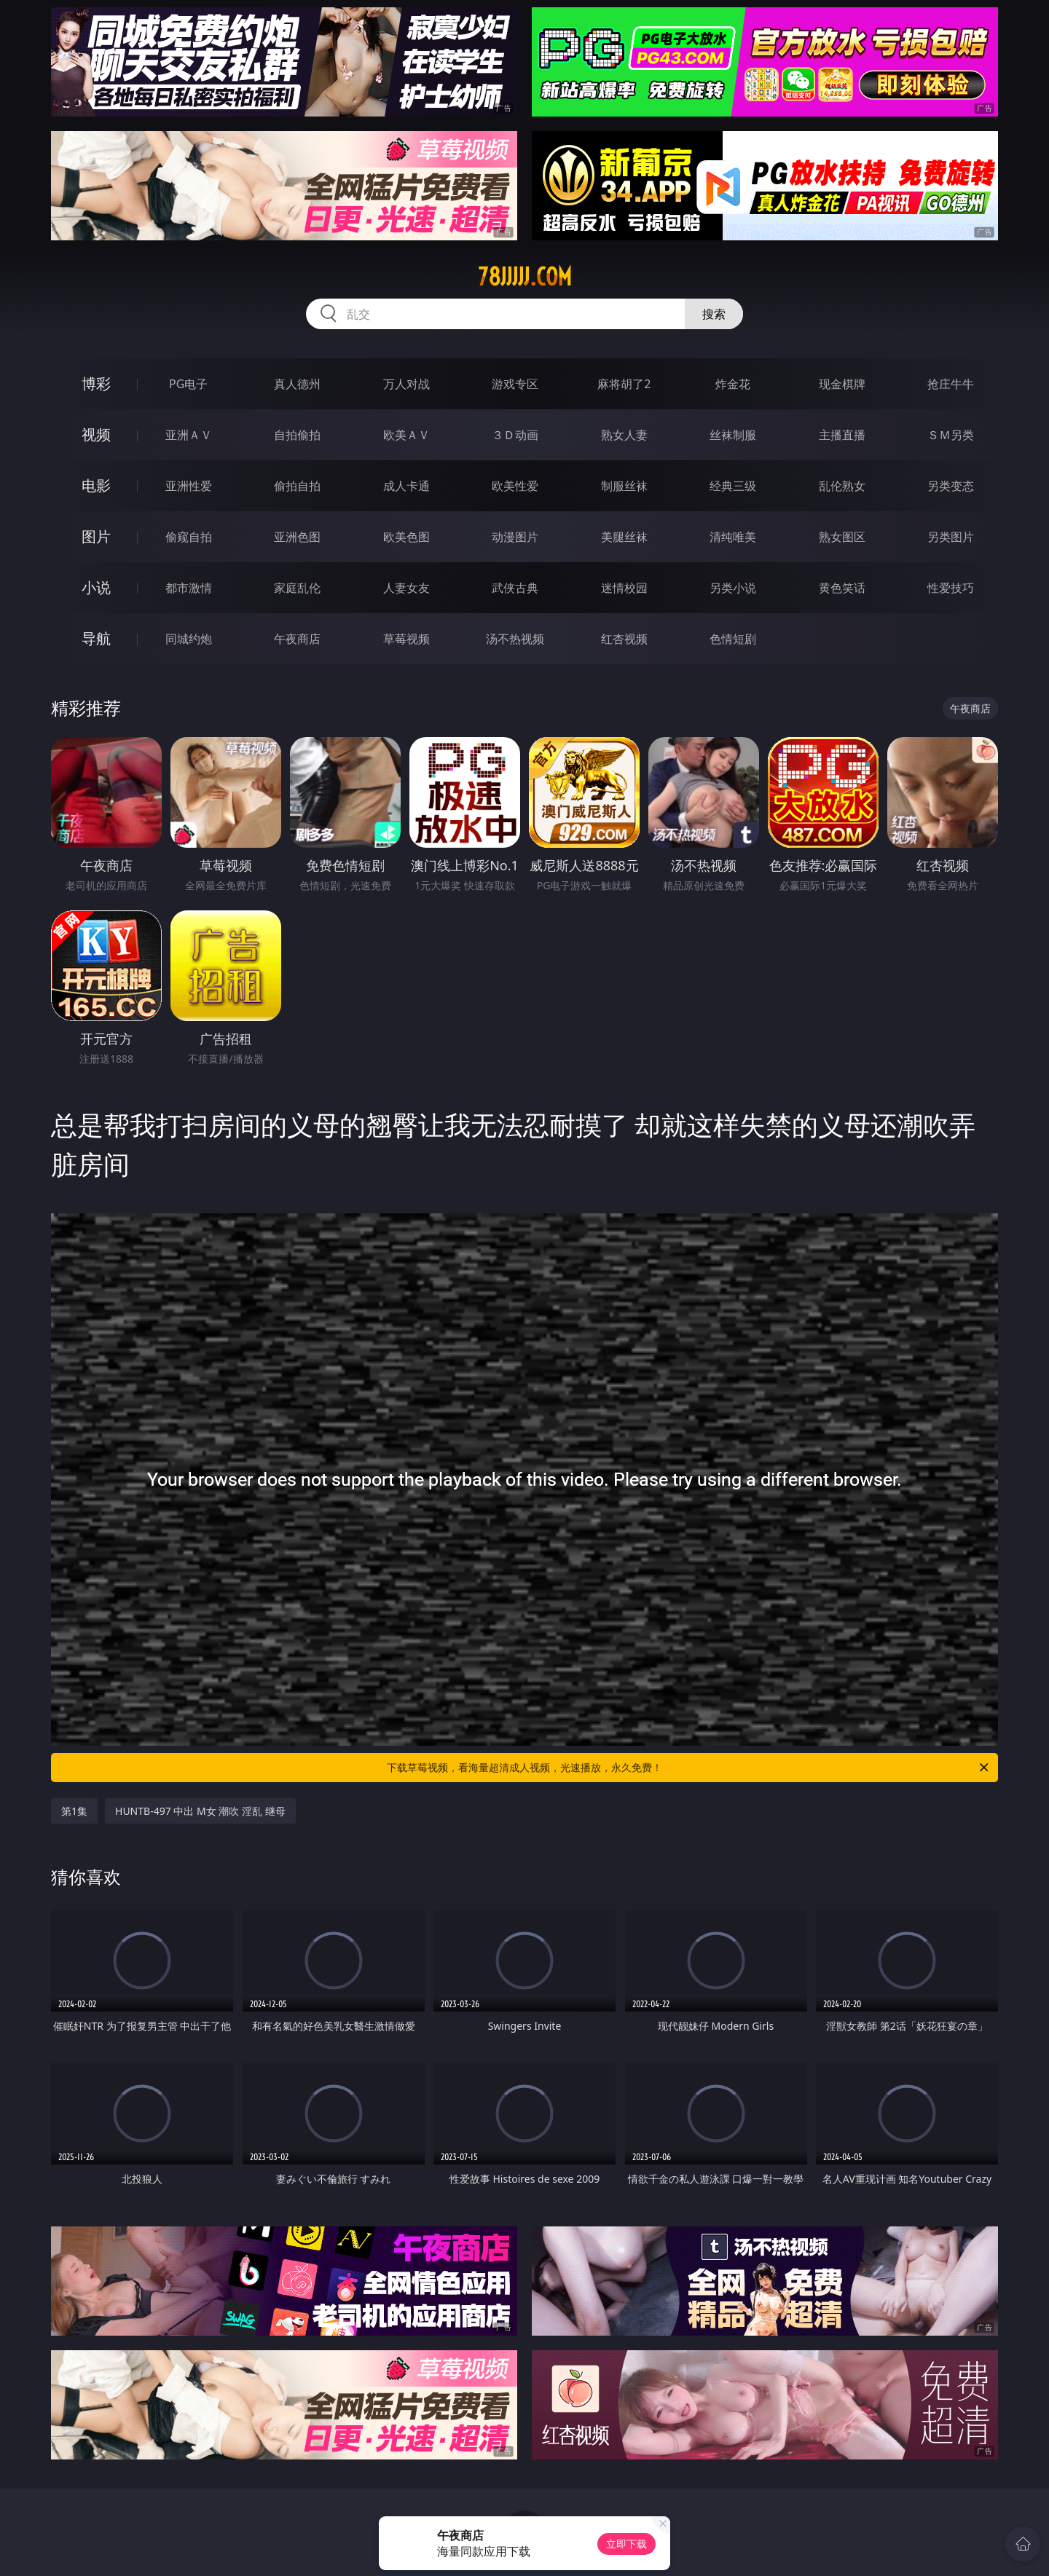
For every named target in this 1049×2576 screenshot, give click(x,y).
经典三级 (733, 486)
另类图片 (950, 537)
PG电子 (188, 384)
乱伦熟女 (842, 486)
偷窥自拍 (188, 537)
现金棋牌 (842, 384)
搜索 (714, 314)
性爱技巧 (950, 588)
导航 (96, 638)
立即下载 (626, 2544)
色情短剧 (733, 639)
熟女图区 (842, 537)
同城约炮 (188, 639)
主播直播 (842, 435)
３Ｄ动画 (515, 435)
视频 (96, 434)
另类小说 (733, 588)
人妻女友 (406, 588)
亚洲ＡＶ (188, 435)
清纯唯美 (733, 537)
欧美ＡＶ (406, 435)
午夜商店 (297, 639)
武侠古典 (515, 588)
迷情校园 (624, 588)
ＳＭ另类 (950, 435)
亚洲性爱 (188, 486)
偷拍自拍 (297, 486)
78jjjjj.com (525, 276)
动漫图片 (515, 537)
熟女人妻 (624, 435)
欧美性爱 (515, 486)
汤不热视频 (515, 639)
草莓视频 (406, 639)
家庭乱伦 (297, 588)
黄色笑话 (842, 588)
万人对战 (406, 384)
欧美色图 (406, 537)
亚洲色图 (297, 537)
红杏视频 (624, 639)
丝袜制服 (733, 435)
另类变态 (950, 486)
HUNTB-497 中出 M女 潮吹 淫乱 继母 (200, 1811)
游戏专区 (515, 384)
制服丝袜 (624, 486)
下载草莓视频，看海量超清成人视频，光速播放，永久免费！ (689, 1767)
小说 (96, 587)
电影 (96, 485)
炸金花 (732, 384)
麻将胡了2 (624, 384)
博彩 (96, 383)
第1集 (74, 1811)
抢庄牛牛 (950, 384)
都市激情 (188, 588)
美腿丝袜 (624, 537)
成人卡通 (406, 486)
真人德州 (297, 384)
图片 (96, 536)
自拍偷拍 (297, 435)
